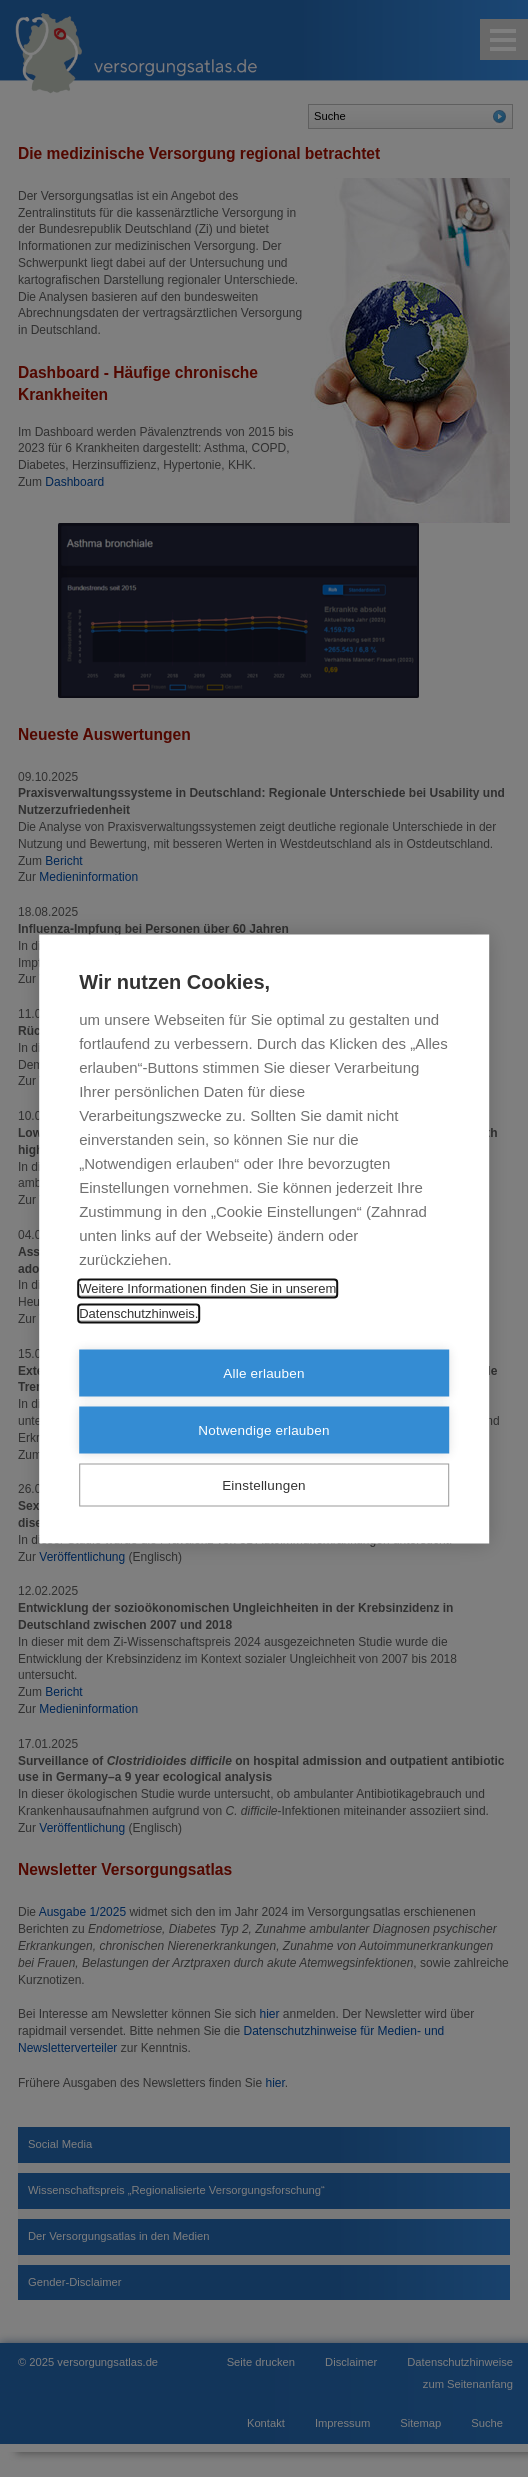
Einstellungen (264, 1484)
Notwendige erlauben (263, 1429)
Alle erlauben (263, 1372)
